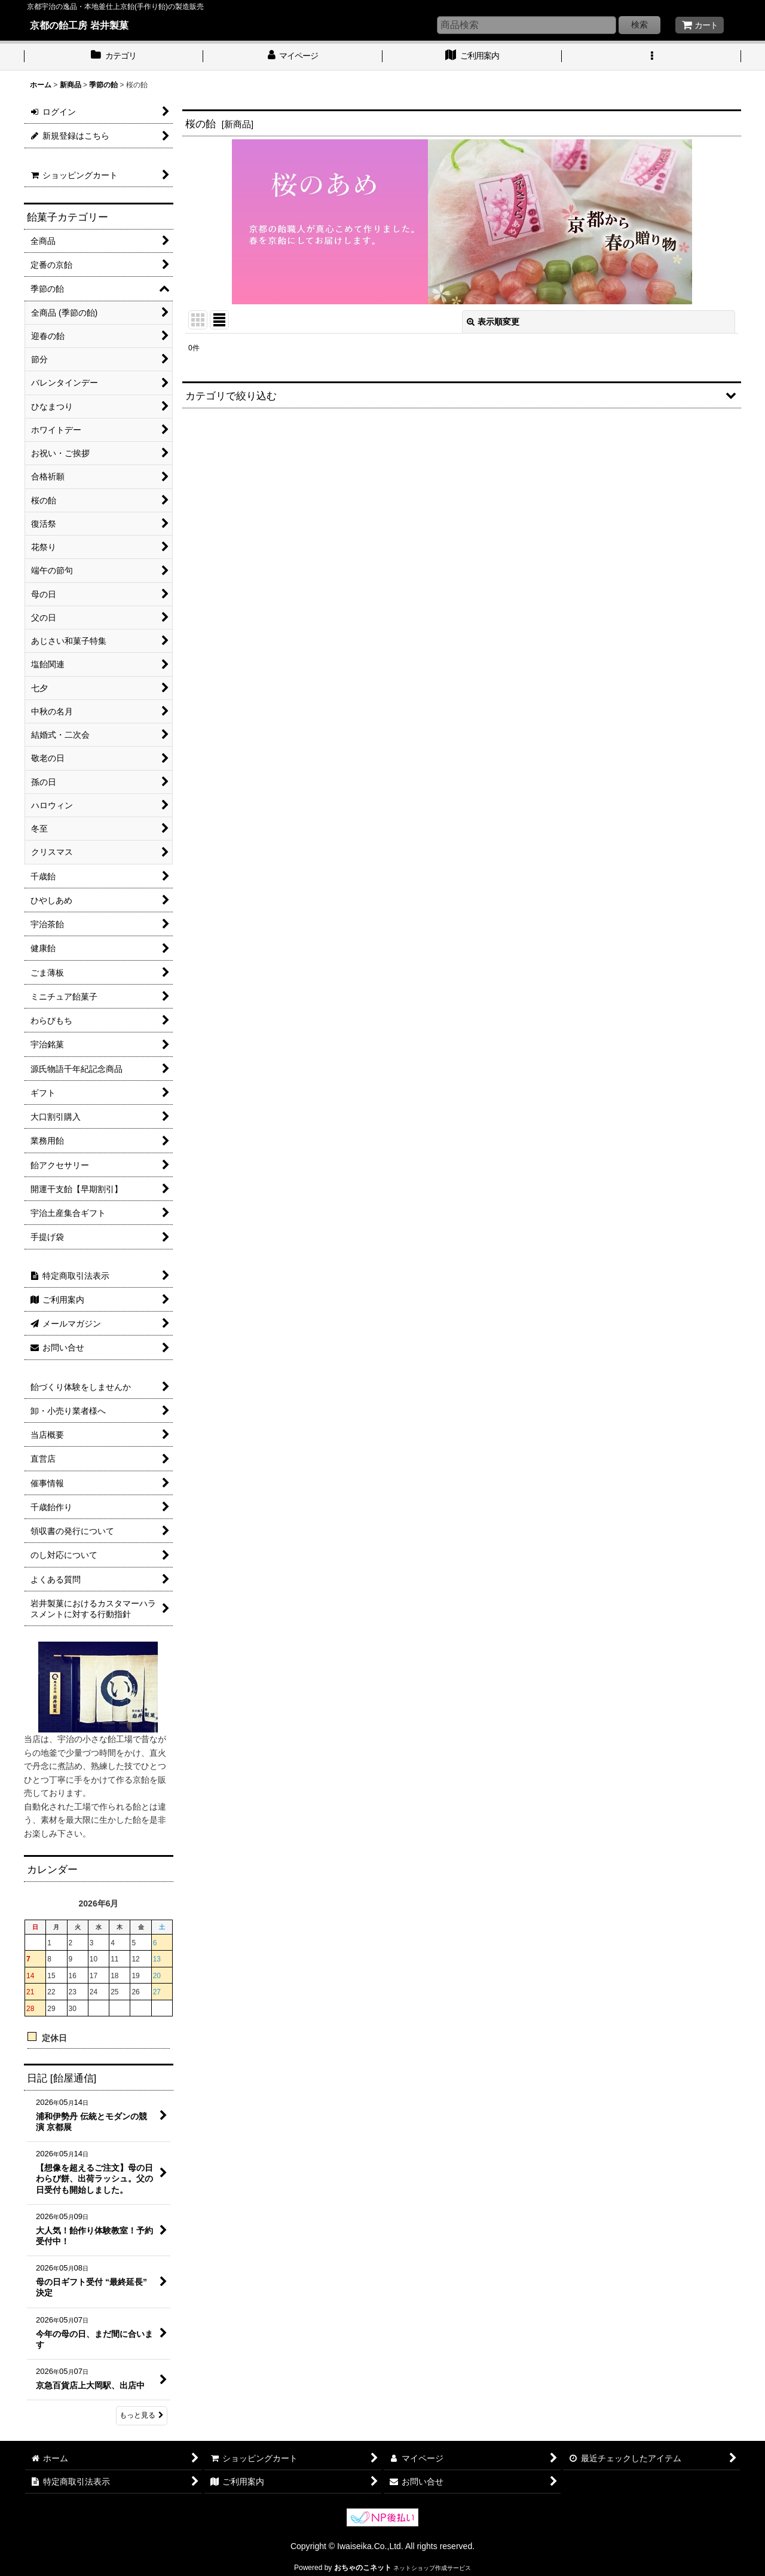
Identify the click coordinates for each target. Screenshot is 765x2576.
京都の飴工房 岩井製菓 (79, 25)
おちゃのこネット (362, 2567)
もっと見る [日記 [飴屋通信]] (142, 2415)
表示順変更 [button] (493, 321)
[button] (651, 57)
